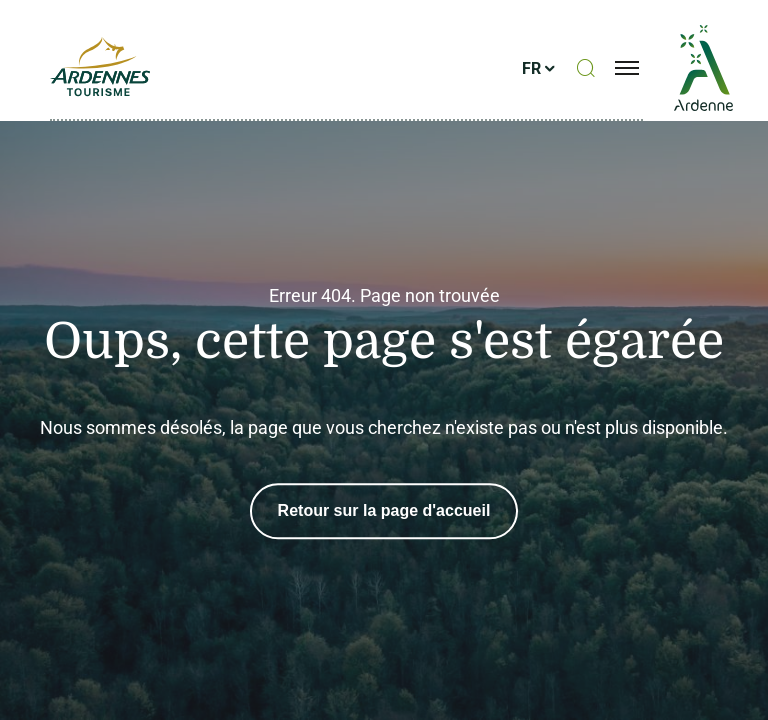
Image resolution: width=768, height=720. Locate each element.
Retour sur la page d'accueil (384, 510)
